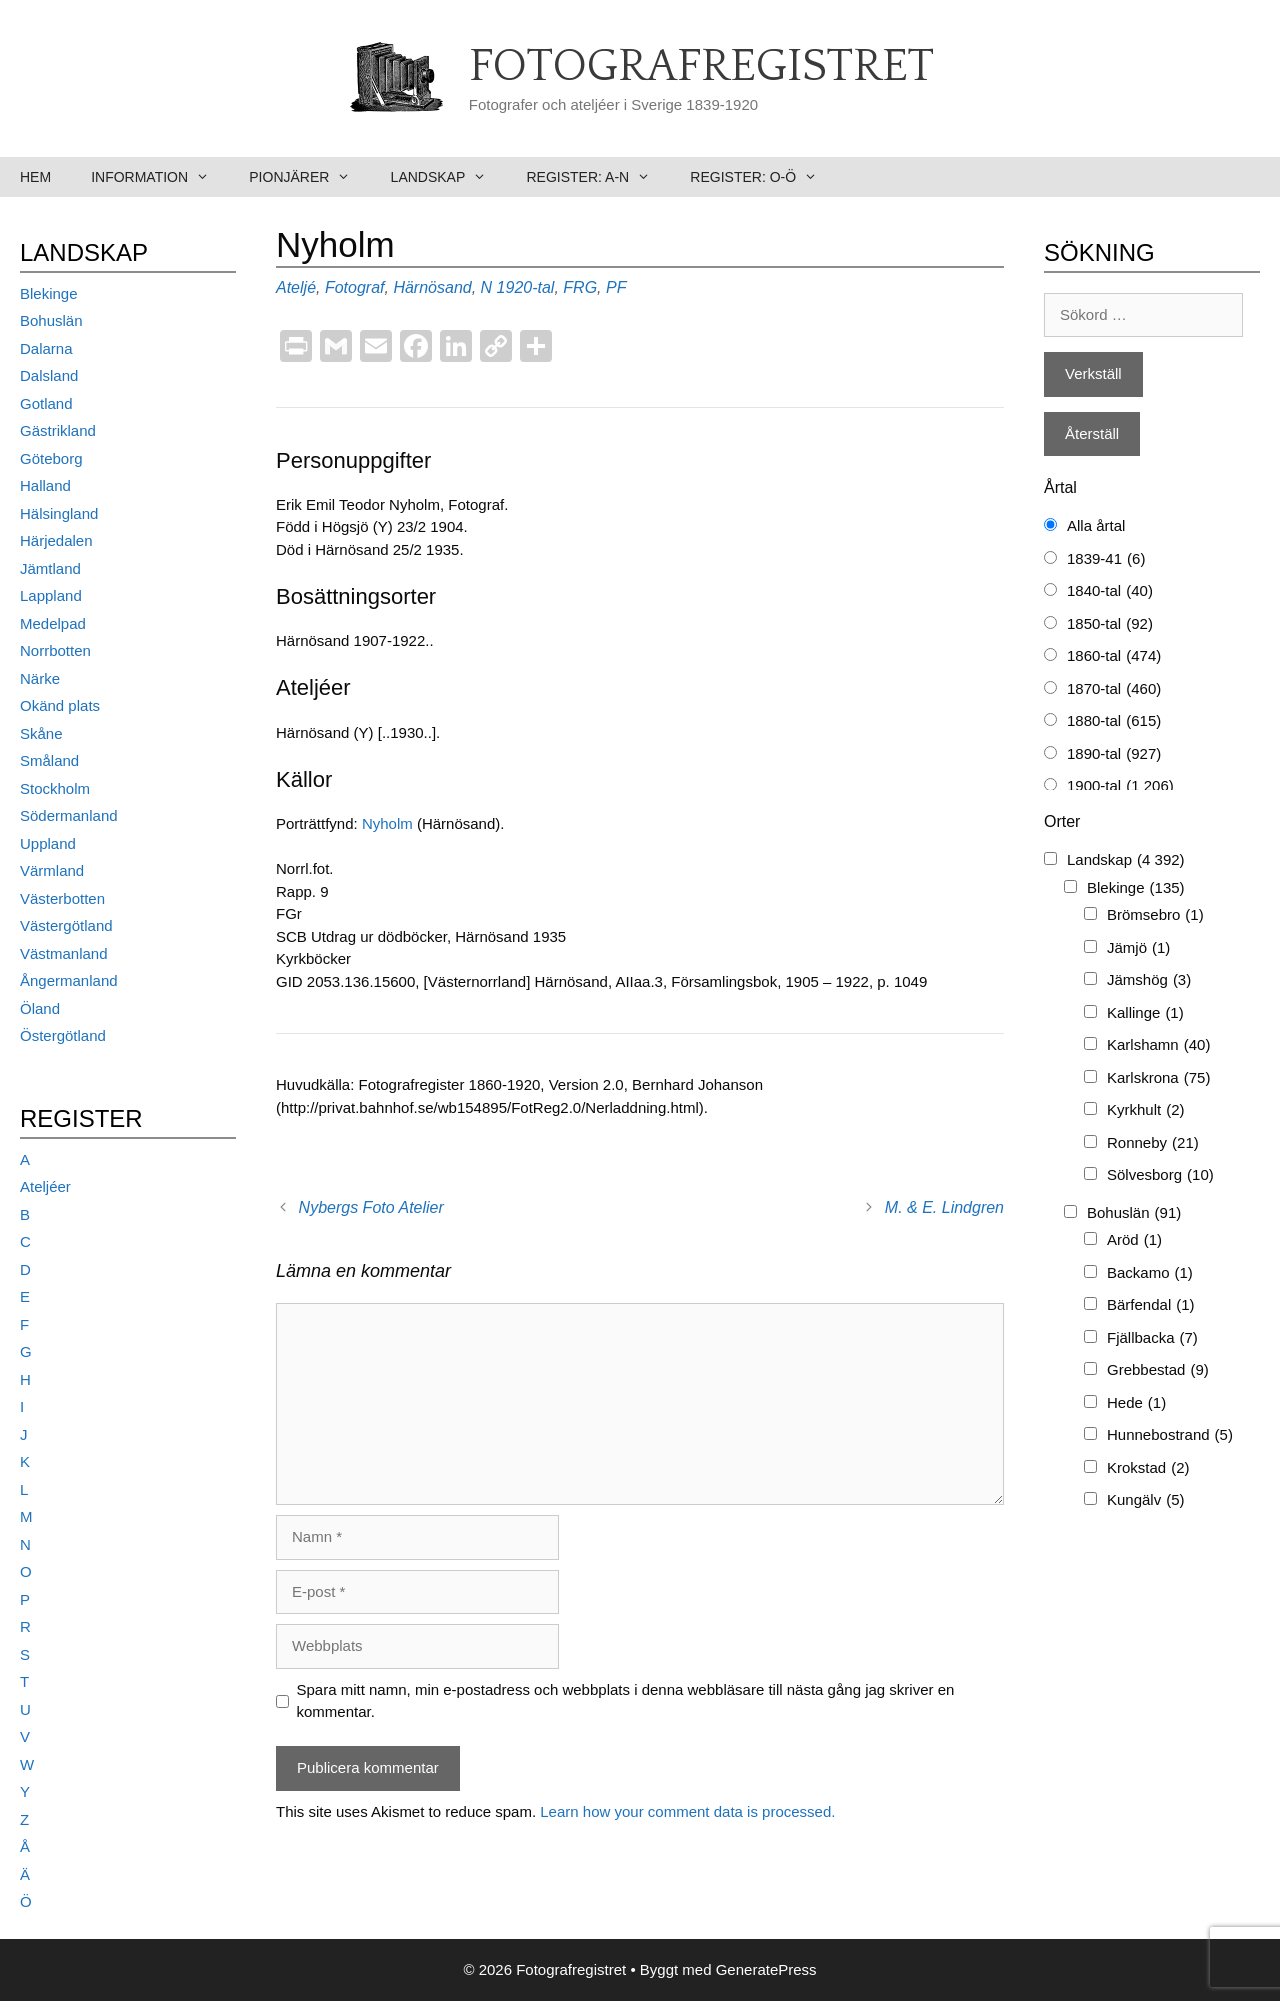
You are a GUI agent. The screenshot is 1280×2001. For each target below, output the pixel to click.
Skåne (41, 733)
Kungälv (1146, 1500)
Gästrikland (58, 430)
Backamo (1150, 1273)
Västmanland (64, 953)
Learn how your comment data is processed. (687, 1811)
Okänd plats (60, 705)
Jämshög (1149, 980)
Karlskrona (1158, 1078)
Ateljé (296, 287)
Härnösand (432, 287)
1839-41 (1106, 559)
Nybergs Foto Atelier (371, 1207)
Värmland (52, 870)
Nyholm (387, 823)
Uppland (48, 843)
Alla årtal (1096, 525)
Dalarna (46, 348)
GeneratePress (766, 1969)
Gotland (46, 403)
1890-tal (1114, 754)
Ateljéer (45, 1186)
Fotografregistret (701, 67)
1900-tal (1120, 786)
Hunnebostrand (1170, 1435)
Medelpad (53, 623)
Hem (35, 177)
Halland (45, 485)
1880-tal (1114, 721)
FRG (580, 287)
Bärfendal (1151, 1305)
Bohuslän (51, 320)
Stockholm (55, 788)
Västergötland (66, 925)
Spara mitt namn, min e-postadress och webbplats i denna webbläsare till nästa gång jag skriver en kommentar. (626, 1701)
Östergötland (63, 1035)
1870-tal (1114, 689)
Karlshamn (1158, 1045)
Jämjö (1138, 948)
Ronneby (1153, 1143)
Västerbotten (62, 898)
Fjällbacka (1152, 1338)
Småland (49, 760)
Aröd (1134, 1240)
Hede (1136, 1403)
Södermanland (69, 815)
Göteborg (51, 458)
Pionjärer (309, 177)
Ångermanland (69, 980)
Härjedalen (56, 540)
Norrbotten (55, 650)
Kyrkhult (1146, 1110)
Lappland (51, 595)
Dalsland (49, 375)
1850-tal (1110, 624)
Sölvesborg (1160, 1175)
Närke (40, 678)
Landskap (449, 177)
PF (616, 287)
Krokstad (1148, 1468)
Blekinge (49, 293)
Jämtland (50, 568)
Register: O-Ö (763, 177)
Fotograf (355, 287)
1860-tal (1114, 656)
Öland (40, 1008)
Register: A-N (598, 177)
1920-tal (526, 287)
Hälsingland (59, 513)
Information (160, 177)
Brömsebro (1155, 915)
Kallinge (1145, 1013)
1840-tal (1110, 591)
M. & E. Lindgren (944, 1207)
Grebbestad (1158, 1370)
